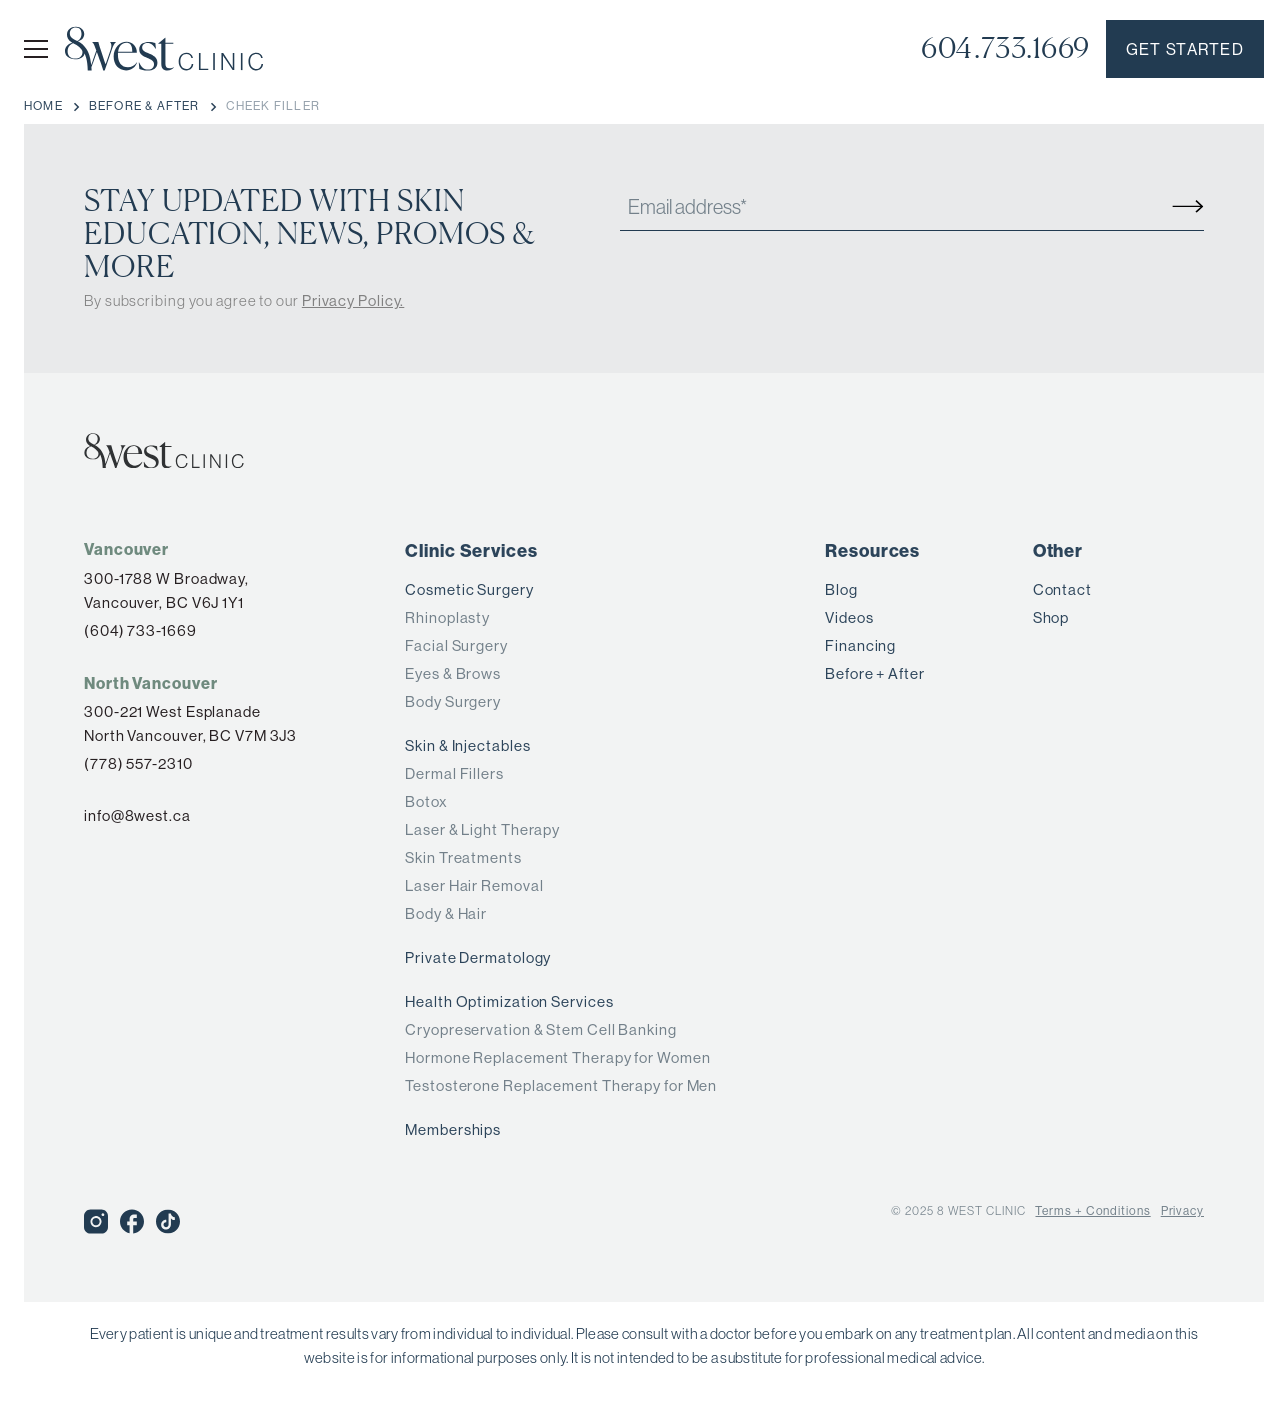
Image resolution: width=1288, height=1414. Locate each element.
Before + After (875, 673)
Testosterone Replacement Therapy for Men (561, 1085)
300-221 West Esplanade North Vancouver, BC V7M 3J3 (190, 723)
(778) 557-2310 (138, 763)
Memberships (453, 1129)
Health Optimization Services (509, 1001)
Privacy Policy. (353, 300)
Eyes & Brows (453, 673)
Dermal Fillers (454, 773)
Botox (426, 801)
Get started (1185, 49)
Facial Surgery (456, 645)
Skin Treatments (463, 857)
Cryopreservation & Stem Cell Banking (540, 1029)
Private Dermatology (478, 957)
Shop (1051, 617)
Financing (860, 645)
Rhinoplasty (447, 617)
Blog (841, 589)
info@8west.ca (137, 815)
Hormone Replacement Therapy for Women (557, 1057)
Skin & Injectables (467, 745)
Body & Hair (446, 913)
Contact (1062, 589)
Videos (849, 617)
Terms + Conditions (1092, 1211)
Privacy (1182, 1211)
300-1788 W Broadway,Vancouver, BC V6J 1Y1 (166, 590)
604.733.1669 (1005, 48)
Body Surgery (453, 701)
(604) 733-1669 (140, 630)
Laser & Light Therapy (482, 829)
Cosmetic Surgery (469, 589)
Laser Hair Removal (474, 885)
